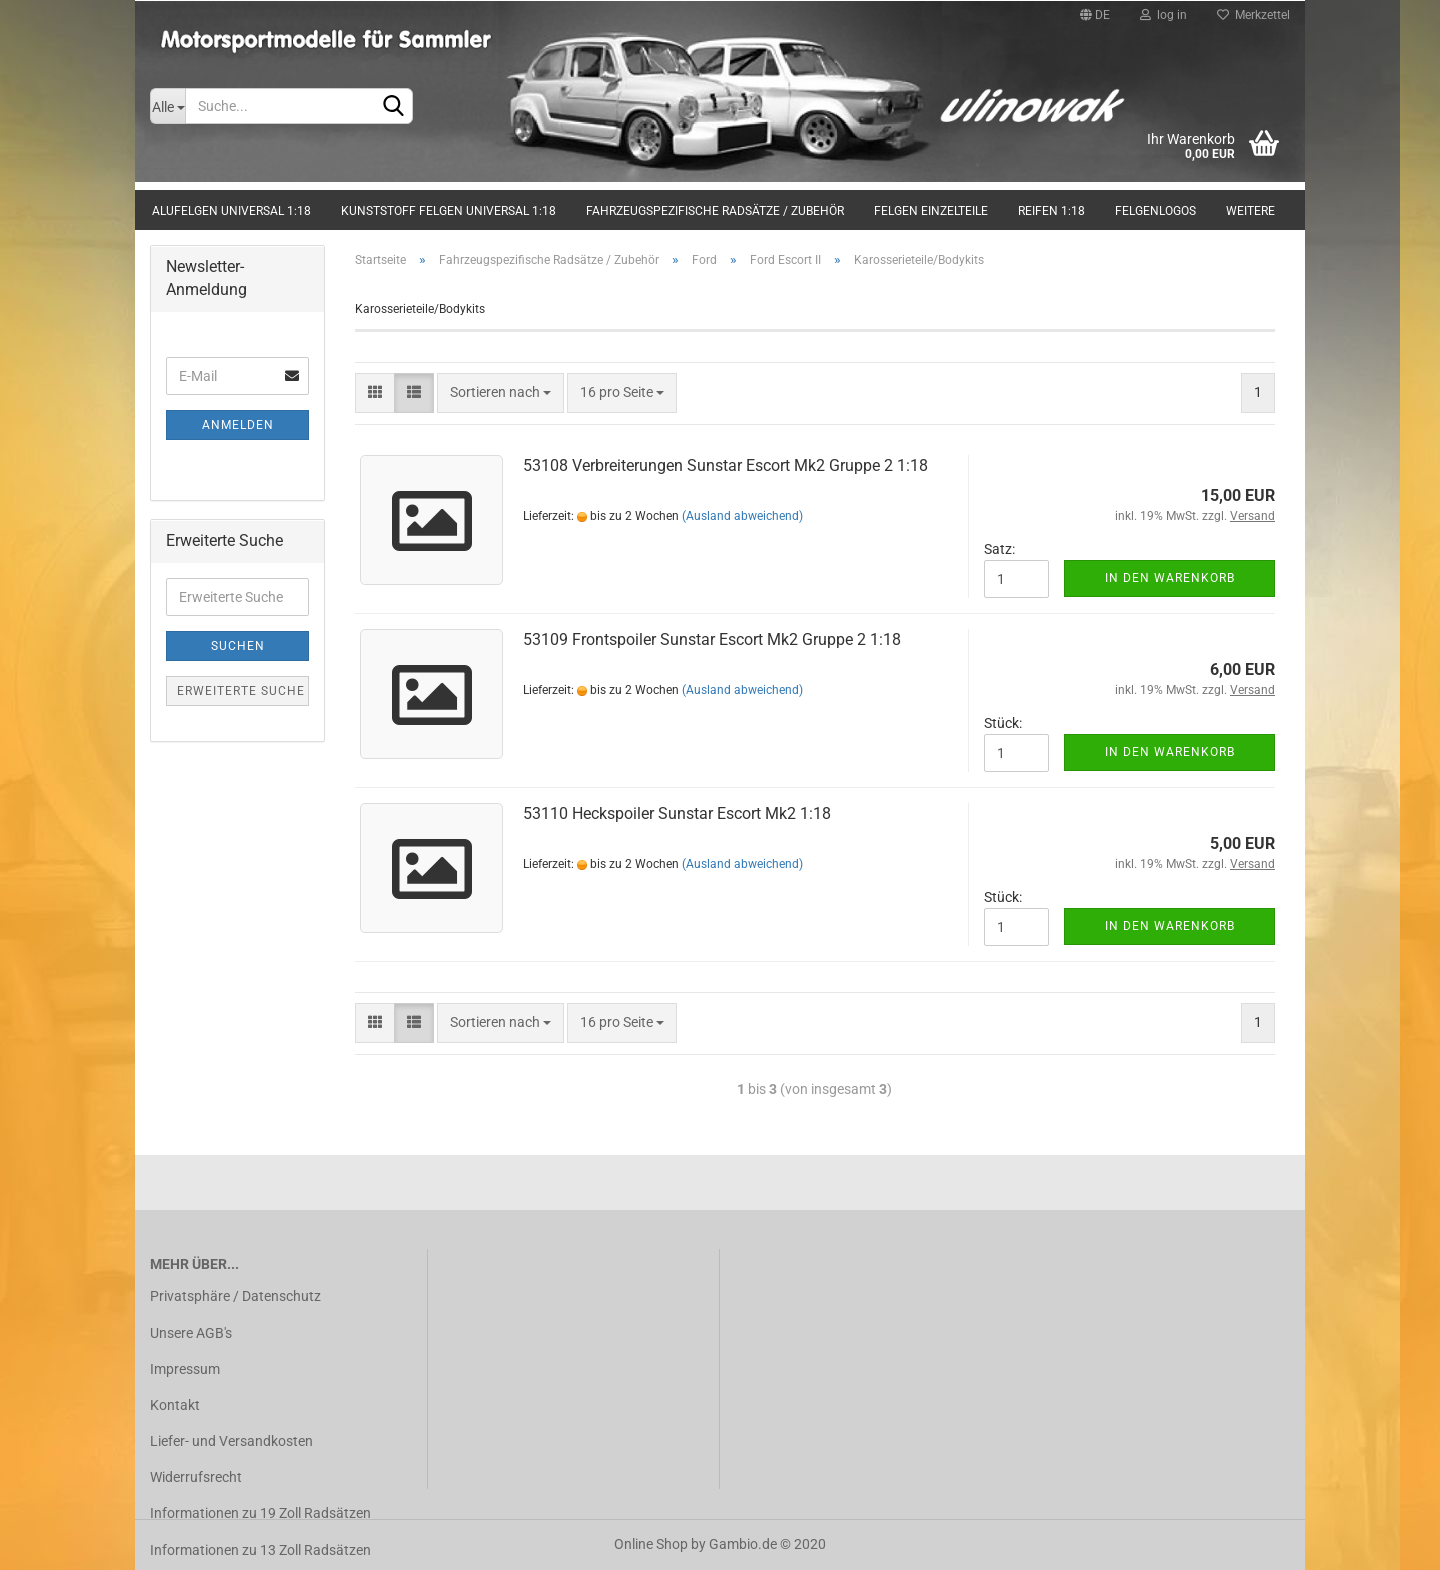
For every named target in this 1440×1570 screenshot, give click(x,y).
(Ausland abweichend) (742, 516)
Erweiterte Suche (241, 691)
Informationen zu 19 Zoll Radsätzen (260, 1513)
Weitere (1250, 211)
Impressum (185, 1369)
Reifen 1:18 (1051, 211)
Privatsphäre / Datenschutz (235, 1296)
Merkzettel (1253, 15)
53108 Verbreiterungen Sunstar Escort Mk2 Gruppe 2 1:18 (725, 465)
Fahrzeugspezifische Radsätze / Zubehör (715, 211)
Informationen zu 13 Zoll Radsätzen (260, 1550)
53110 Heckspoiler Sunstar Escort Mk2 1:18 (677, 813)
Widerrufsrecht (196, 1477)
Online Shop (651, 1544)
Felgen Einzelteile (931, 211)
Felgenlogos (1155, 211)
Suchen (238, 646)
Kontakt (175, 1405)
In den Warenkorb (1170, 578)
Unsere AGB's (191, 1333)
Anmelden (238, 425)
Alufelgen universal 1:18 (231, 211)
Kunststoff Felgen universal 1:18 (448, 211)
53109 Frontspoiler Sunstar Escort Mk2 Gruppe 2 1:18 (712, 639)
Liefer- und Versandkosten (231, 1441)
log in (1163, 15)
